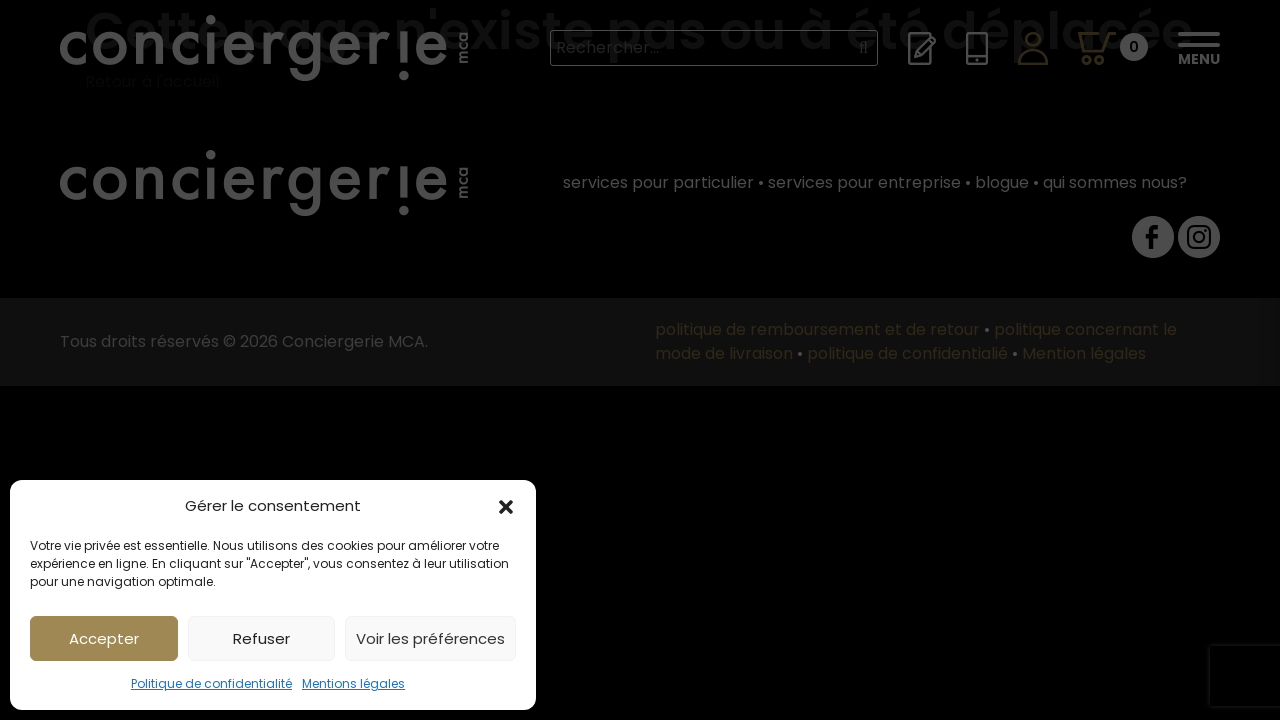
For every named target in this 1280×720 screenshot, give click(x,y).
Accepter (104, 638)
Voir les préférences (430, 638)
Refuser (261, 638)
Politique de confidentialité (211, 683)
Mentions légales (353, 683)
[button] (506, 506)
